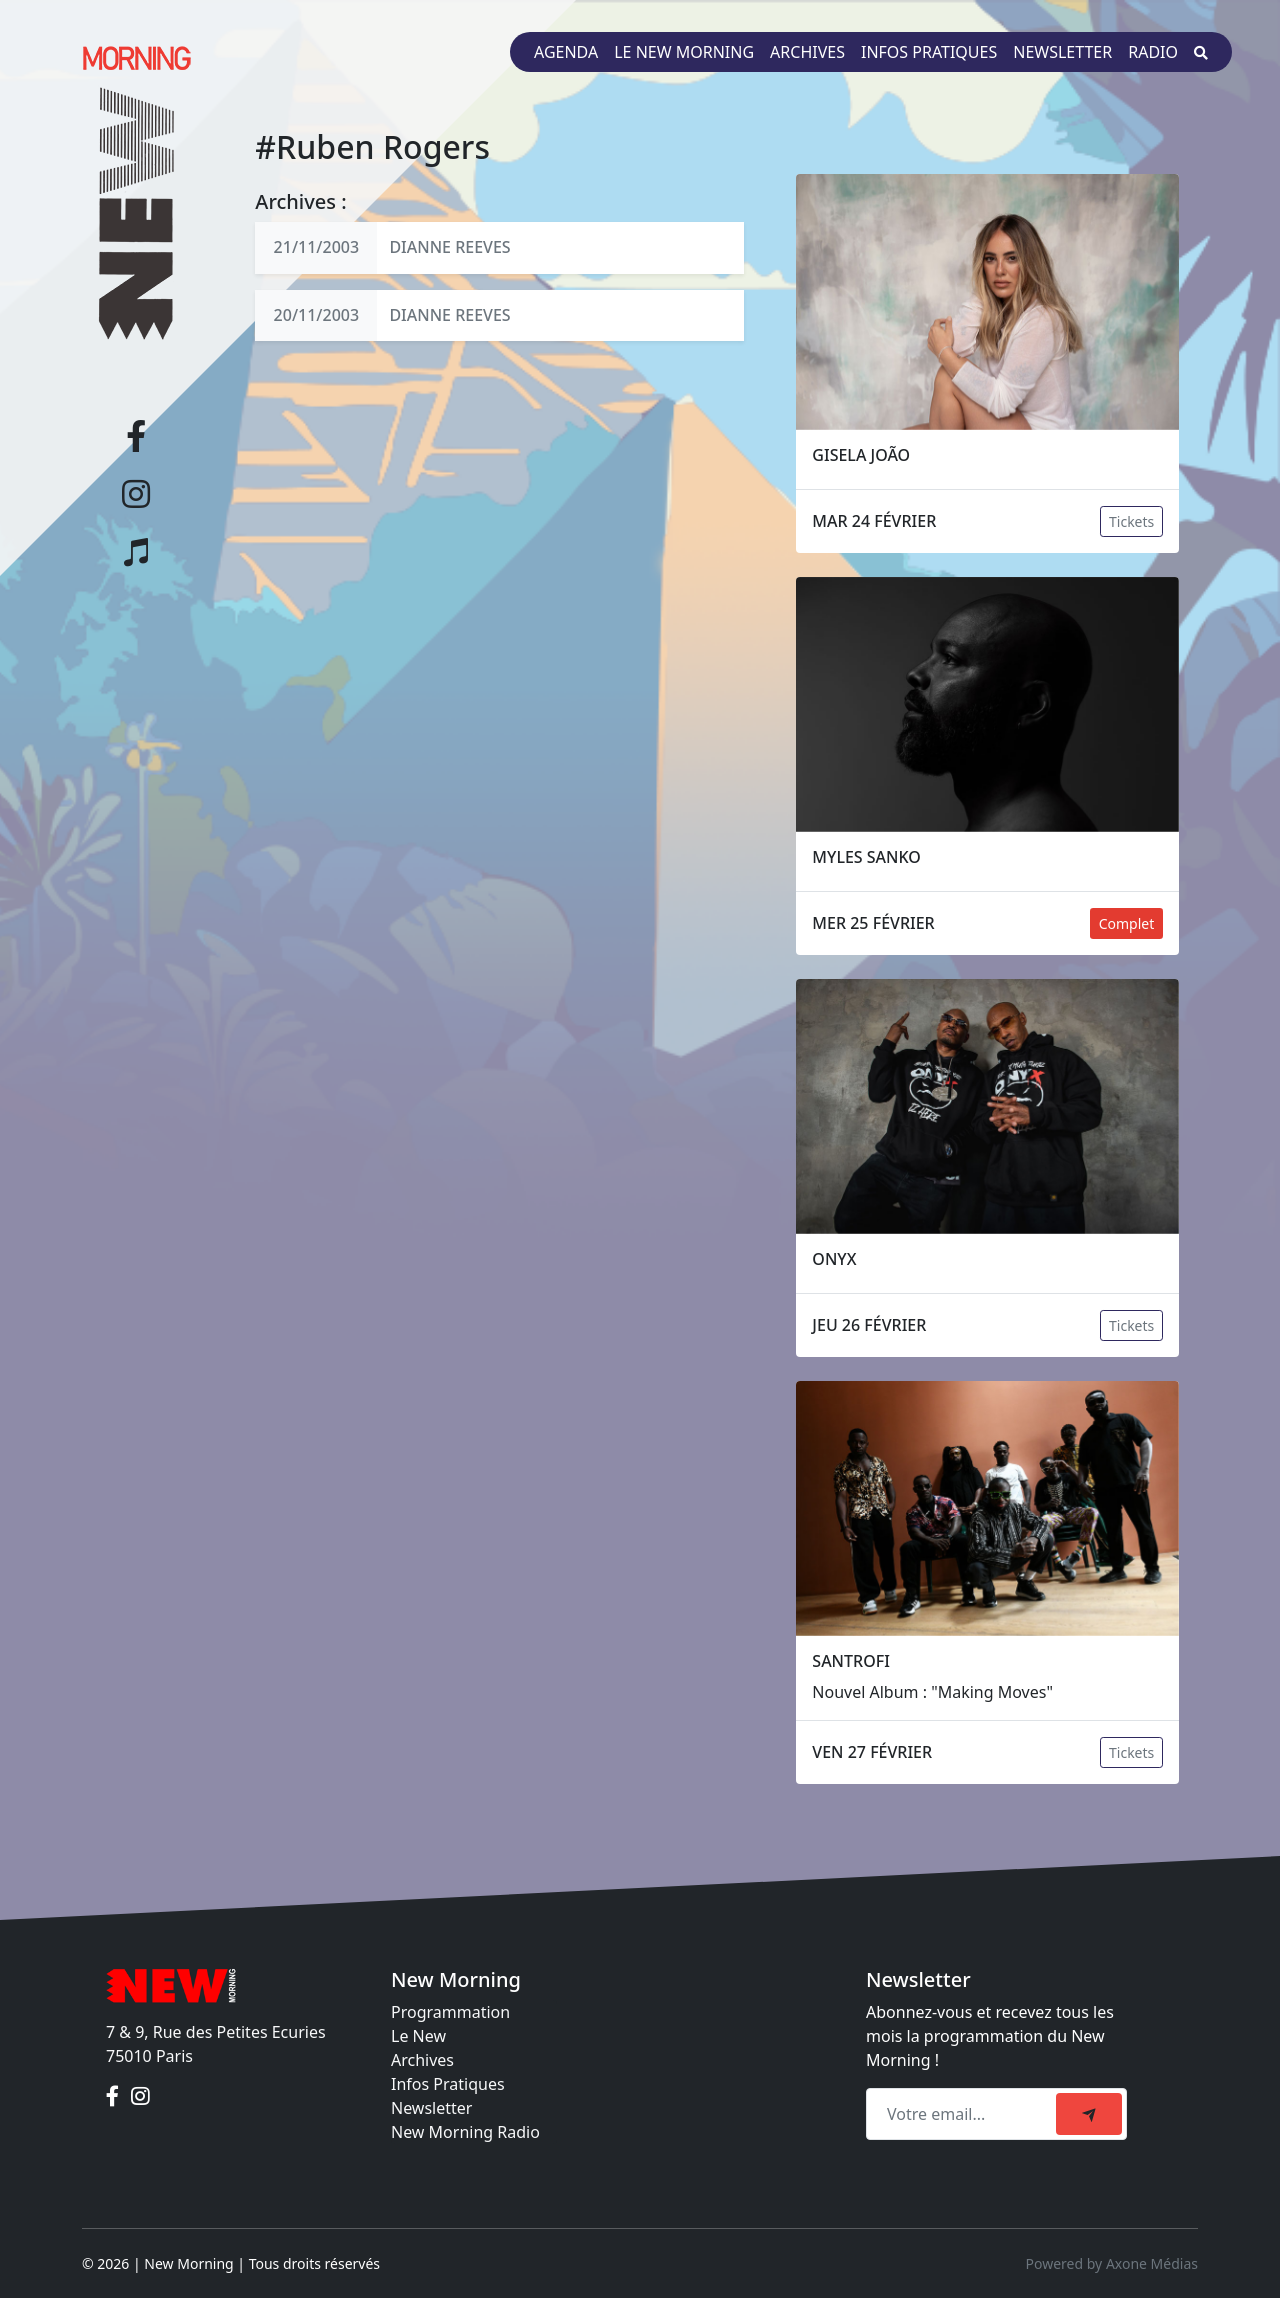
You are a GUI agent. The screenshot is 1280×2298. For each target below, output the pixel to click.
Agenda (566, 52)
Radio (1153, 52)
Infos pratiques (929, 52)
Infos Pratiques (448, 2084)
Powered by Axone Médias (1112, 2263)
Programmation (450, 2012)
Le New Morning (684, 52)
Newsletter (1062, 52)
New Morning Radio (465, 2132)
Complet (1127, 923)
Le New (418, 2036)
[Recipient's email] (964, 2114)
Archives (807, 52)
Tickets (1131, 521)
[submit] (1089, 2114)
